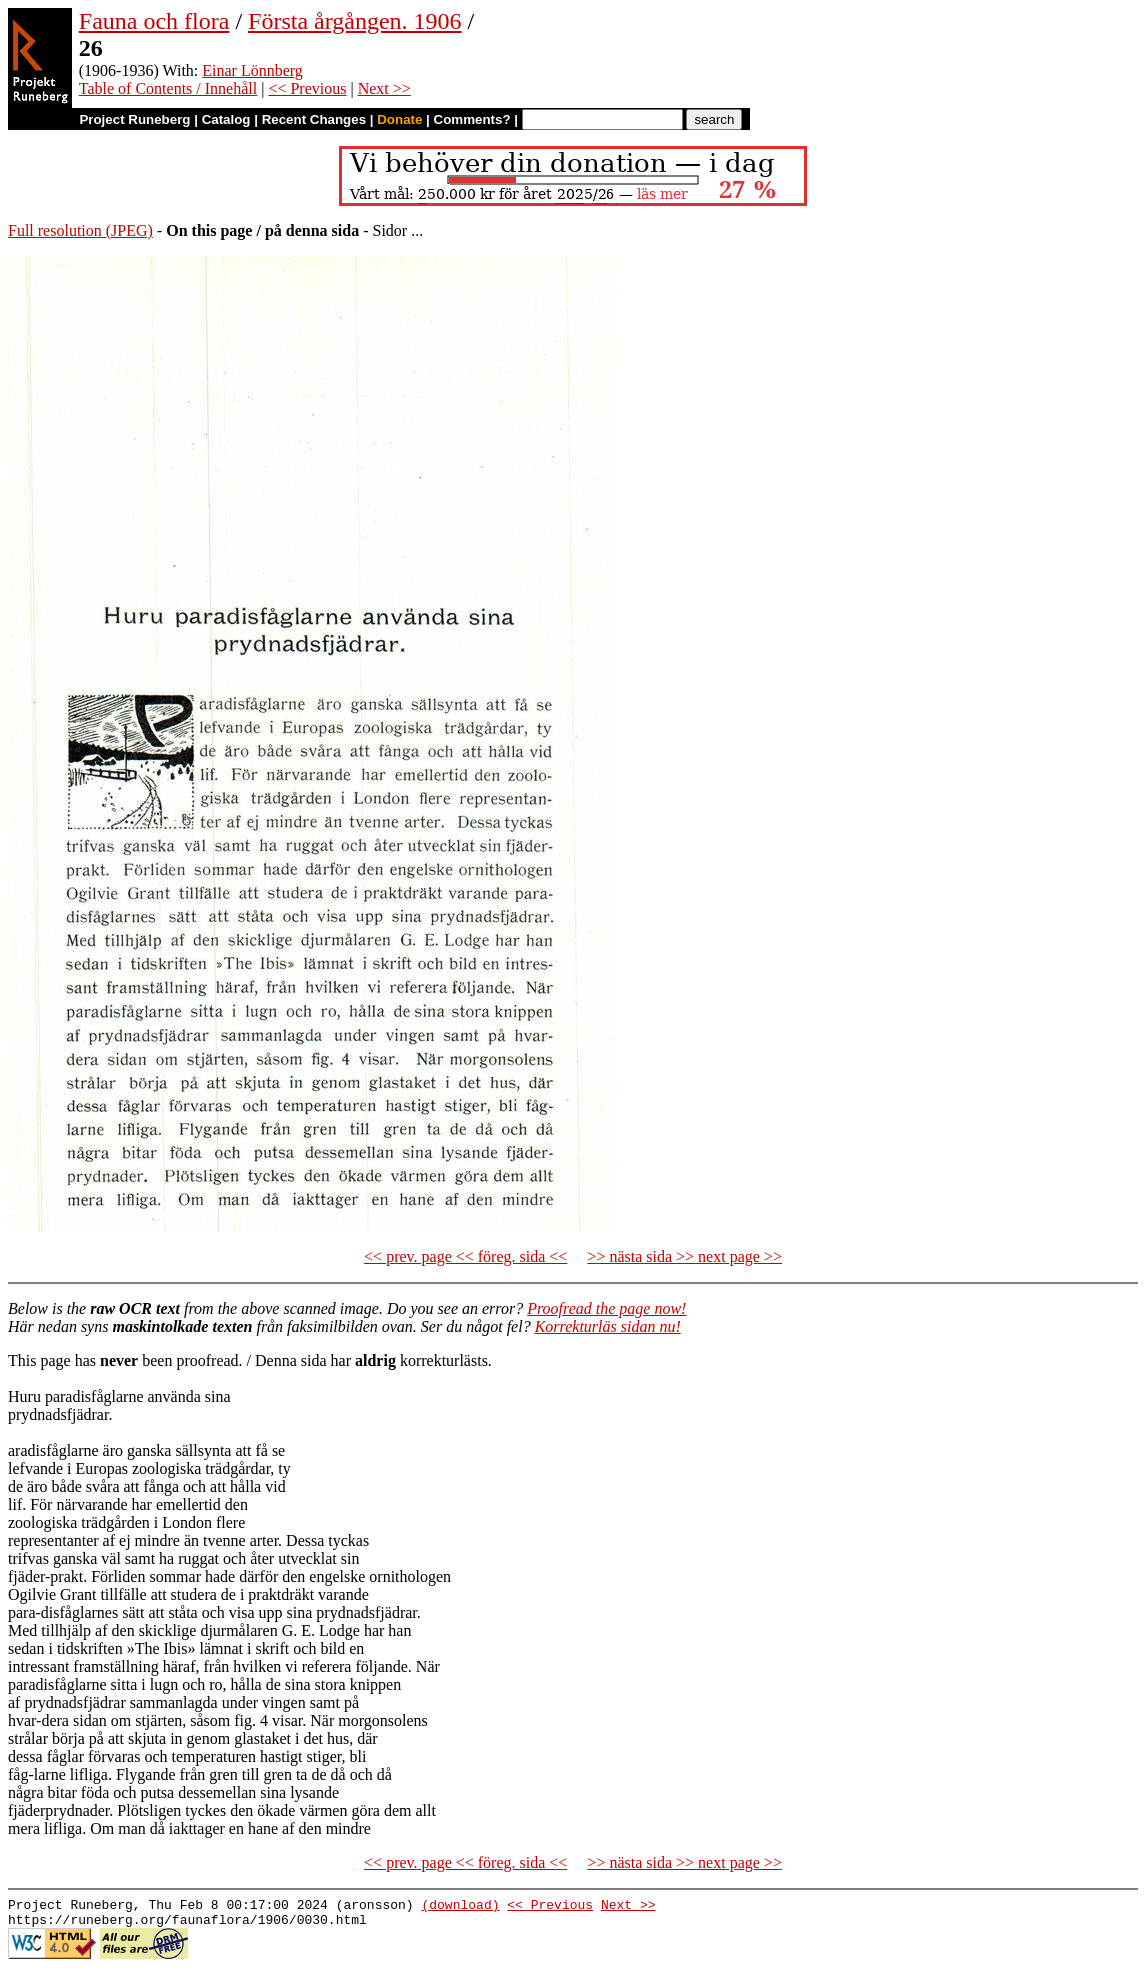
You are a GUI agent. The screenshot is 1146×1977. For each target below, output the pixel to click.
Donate (399, 119)
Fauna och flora (154, 21)
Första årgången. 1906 (355, 21)
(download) (460, 1907)
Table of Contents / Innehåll (168, 88)
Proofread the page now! (606, 1308)
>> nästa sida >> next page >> (684, 1256)
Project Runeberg (134, 119)
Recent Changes (314, 119)
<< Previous (307, 88)
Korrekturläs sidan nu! (608, 1326)
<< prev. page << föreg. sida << (465, 1256)
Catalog (226, 119)
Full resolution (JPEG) (80, 230)
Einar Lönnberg (252, 70)
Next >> (384, 88)
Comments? (472, 119)
